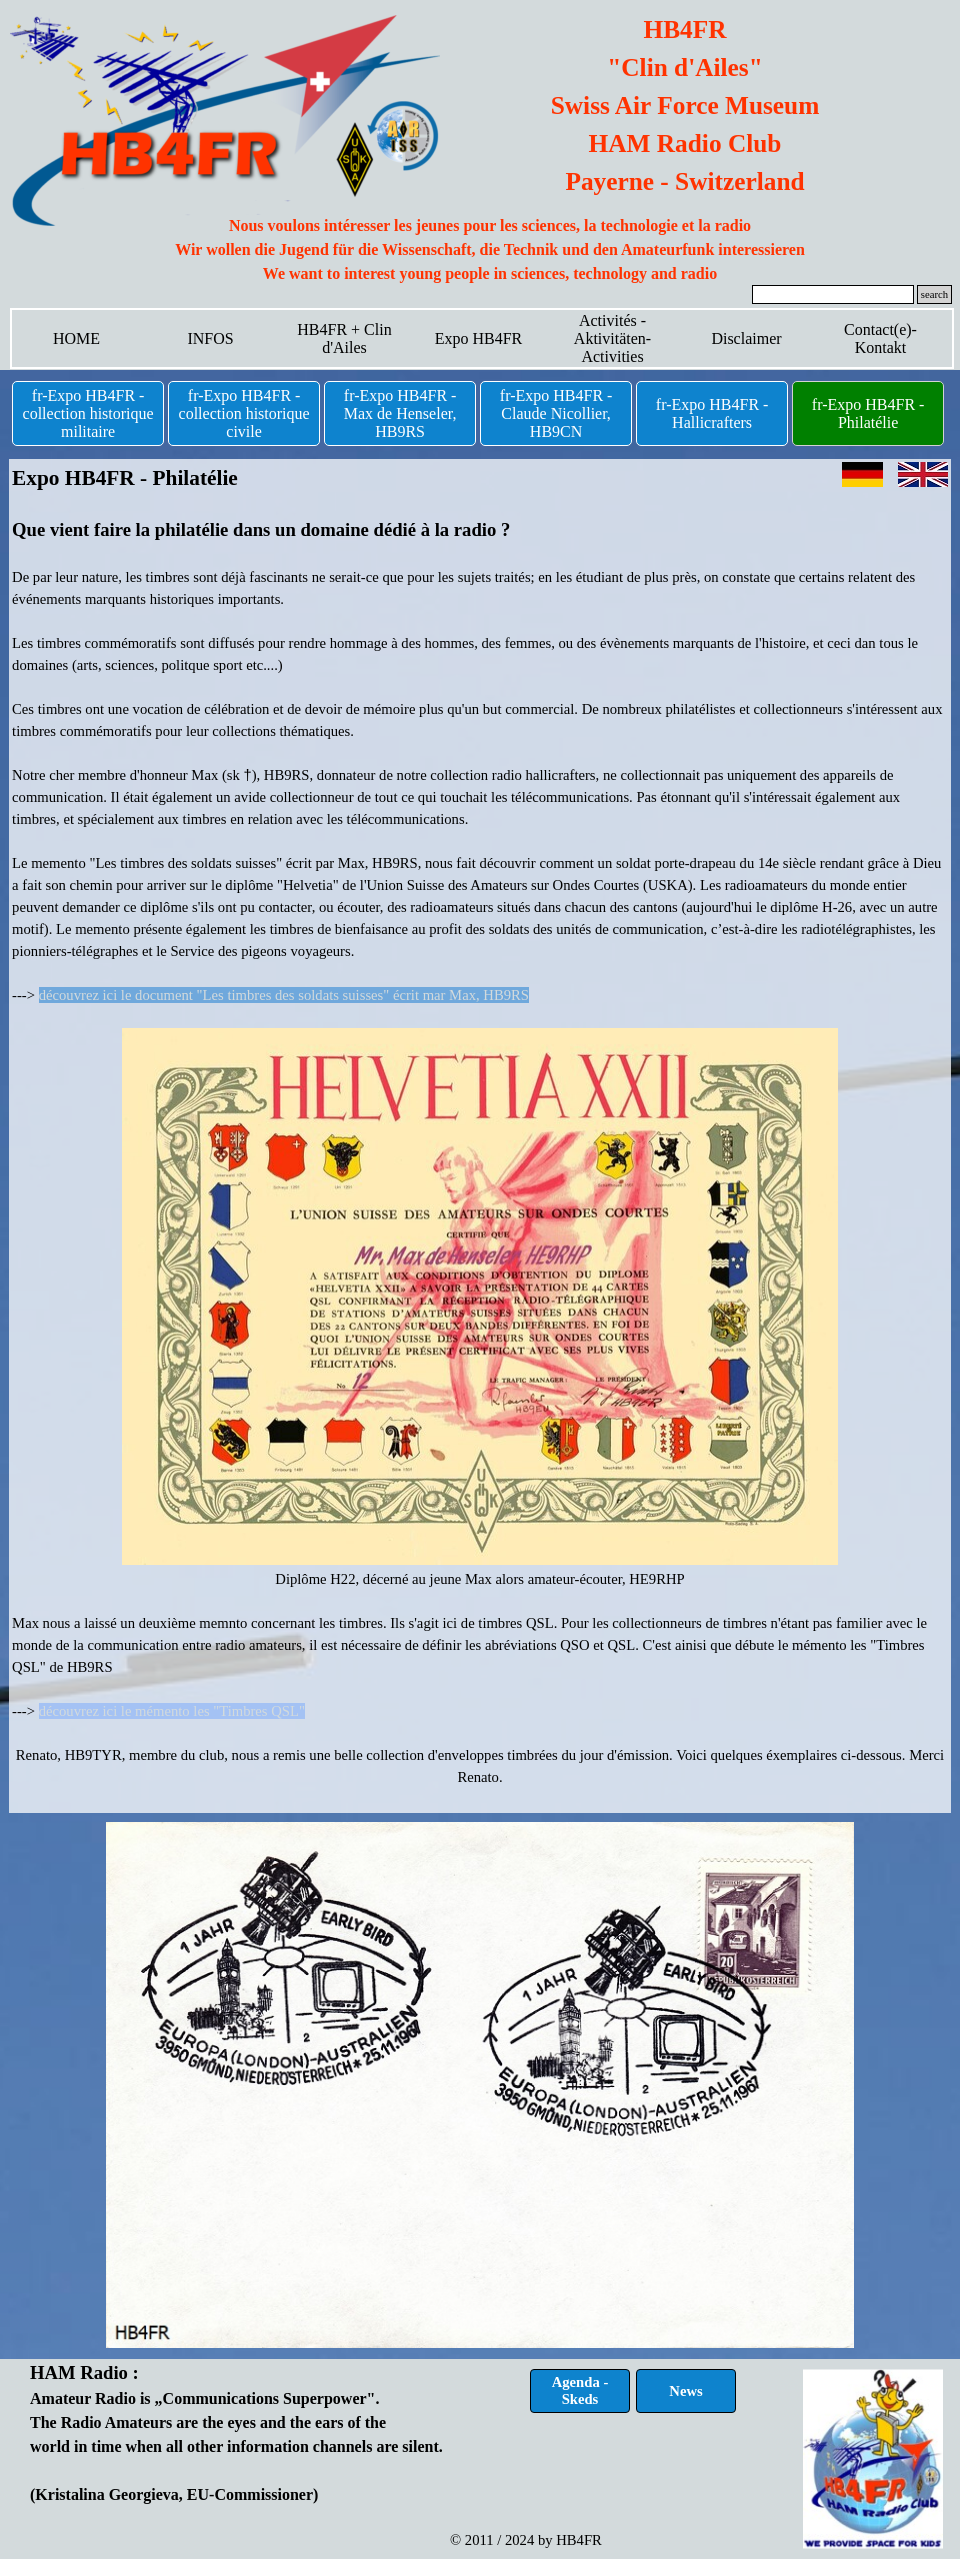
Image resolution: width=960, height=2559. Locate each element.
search (934, 294)
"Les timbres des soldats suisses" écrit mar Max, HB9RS (363, 995)
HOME (76, 338)
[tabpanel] (490, 250)
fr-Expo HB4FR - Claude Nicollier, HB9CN (556, 413)
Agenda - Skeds (580, 2390)
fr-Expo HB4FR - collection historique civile (244, 413)
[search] (833, 294)
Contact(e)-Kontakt (880, 338)
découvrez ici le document (118, 995)
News (685, 2391)
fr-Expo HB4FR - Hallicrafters (712, 413)
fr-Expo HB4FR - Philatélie (868, 413)
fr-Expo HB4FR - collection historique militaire (88, 413)
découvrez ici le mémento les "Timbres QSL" (172, 1711)
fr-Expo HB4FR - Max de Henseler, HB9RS (400, 413)
